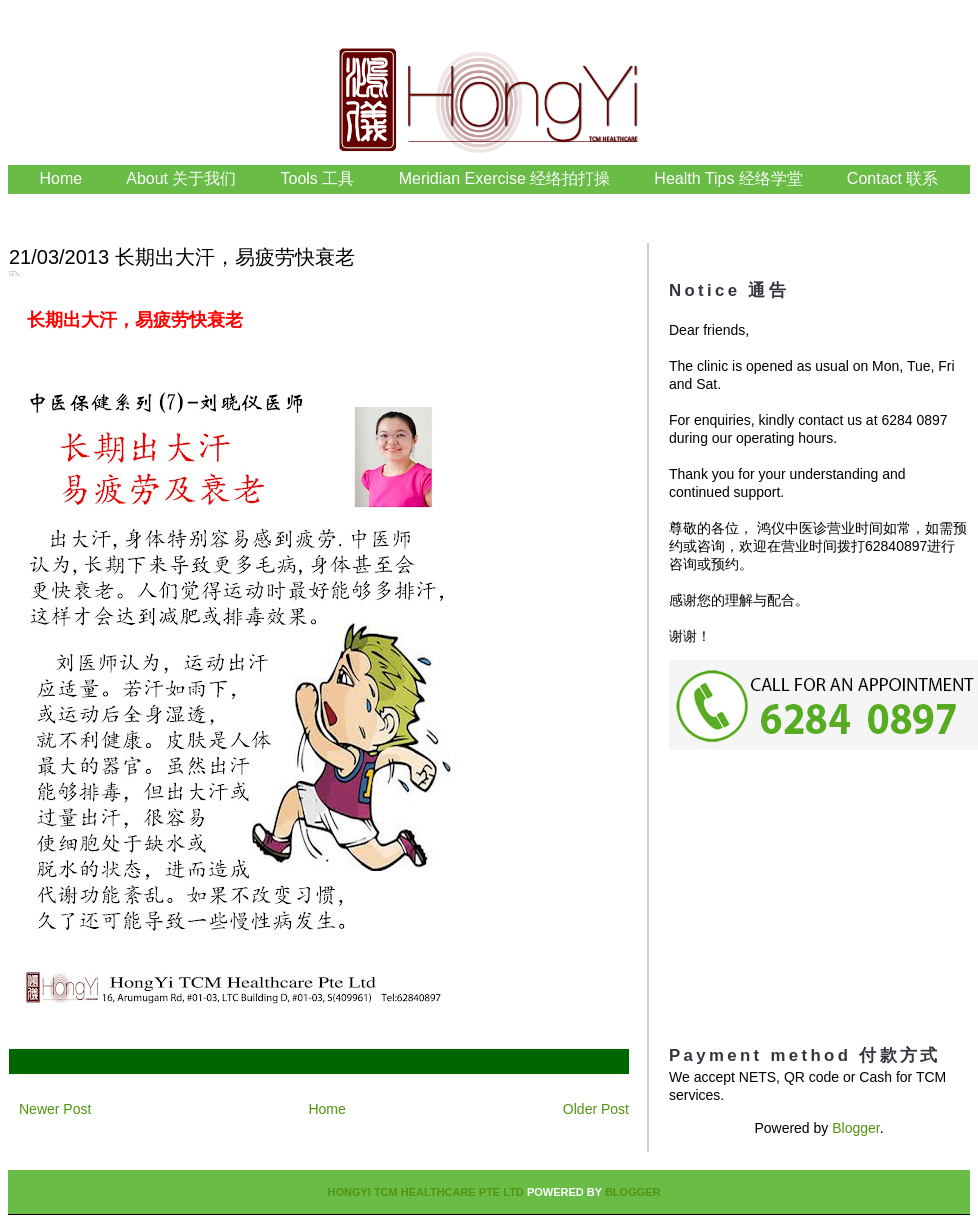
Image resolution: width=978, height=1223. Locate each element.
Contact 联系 (893, 178)
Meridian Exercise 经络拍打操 (505, 178)
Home (61, 178)
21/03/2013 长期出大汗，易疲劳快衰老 (182, 257)
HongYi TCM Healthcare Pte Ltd (425, 1192)
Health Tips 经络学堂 (728, 178)
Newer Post (55, 1109)
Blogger (855, 1128)
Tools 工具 (320, 178)
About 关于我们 (181, 178)
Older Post (596, 1109)
